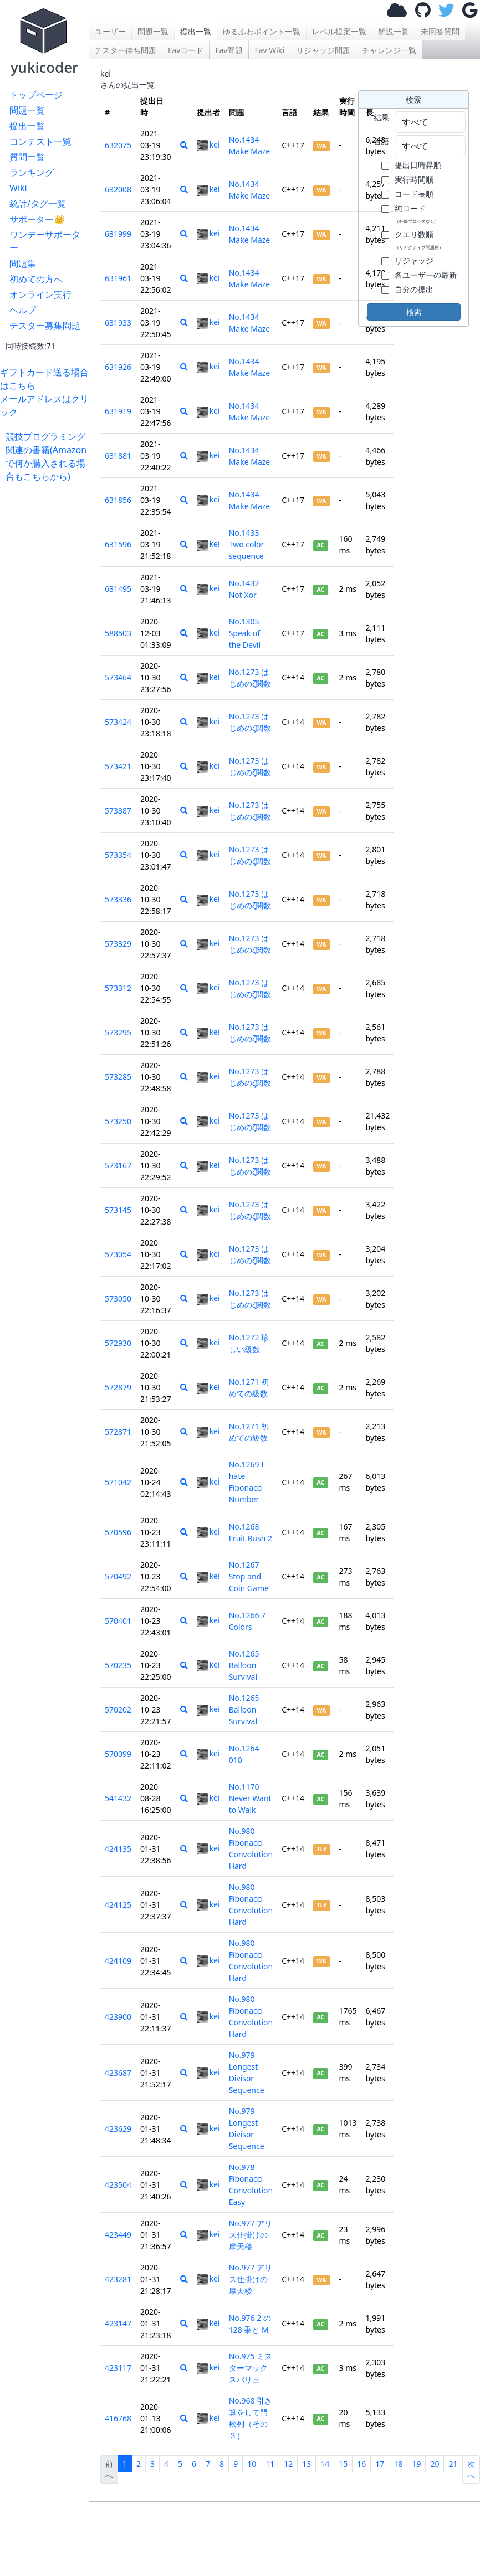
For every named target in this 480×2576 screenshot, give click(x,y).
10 (251, 2463)
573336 (118, 899)
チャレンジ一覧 (389, 50)
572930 (118, 1343)
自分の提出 (414, 289)
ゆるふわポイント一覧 (261, 31)
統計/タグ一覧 (37, 203)
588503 (118, 633)
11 (269, 2463)
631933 (118, 322)
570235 (118, 1665)
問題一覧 (27, 110)
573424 (118, 722)
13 (306, 2463)
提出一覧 (27, 126)
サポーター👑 (37, 219)
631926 (118, 367)
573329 (118, 943)
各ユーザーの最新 (426, 275)
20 (434, 2463)
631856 (118, 500)
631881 (118, 455)
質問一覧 (27, 157)
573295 (118, 1032)
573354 (118, 855)
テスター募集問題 (44, 325)
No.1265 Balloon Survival (244, 1665)
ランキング (31, 172)
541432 (118, 1798)
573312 (118, 988)
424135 (118, 1848)
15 (343, 2463)
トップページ (36, 95)
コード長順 (414, 194)
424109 (118, 1960)
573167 (118, 1165)
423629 (118, 2128)
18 (398, 2463)
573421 (118, 766)
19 (416, 2463)
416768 (118, 2418)
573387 (118, 810)
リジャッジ (414, 260)
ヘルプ (22, 310)
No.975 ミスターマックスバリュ (251, 2368)
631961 (118, 278)
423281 (118, 2279)
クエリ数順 (419, 239)
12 (288, 2463)
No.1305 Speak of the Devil (245, 633)
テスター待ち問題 (125, 50)
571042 (118, 1482)
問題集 (22, 263)
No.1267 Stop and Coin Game (249, 1576)
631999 (118, 233)
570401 (118, 1620)
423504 (118, 2184)
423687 (118, 2072)
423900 (118, 2016)
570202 (118, 1709)
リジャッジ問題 (323, 50)
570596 (118, 1532)
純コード (417, 213)
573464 (118, 677)
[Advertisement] (47, 649)
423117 (118, 2367)
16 (361, 2463)
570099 (118, 1754)
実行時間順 (414, 179)
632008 (118, 189)
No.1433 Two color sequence (246, 544)
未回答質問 (440, 31)
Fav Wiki (269, 50)
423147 (118, 2323)
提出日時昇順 (418, 165)
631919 (118, 411)
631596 (118, 544)
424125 (118, 1904)
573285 (118, 1076)
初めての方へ (36, 279)
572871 (118, 1431)
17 (379, 2463)
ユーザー (110, 31)
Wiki (18, 188)
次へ (471, 2469)
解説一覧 (393, 31)
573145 (118, 1210)
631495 (118, 588)
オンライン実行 (40, 294)
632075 (118, 145)
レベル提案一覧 (339, 31)
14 (324, 2463)
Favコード (185, 50)
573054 (118, 1254)
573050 (118, 1298)
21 (452, 2463)
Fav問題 (229, 50)
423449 (118, 2234)
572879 (118, 1387)
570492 (118, 1576)
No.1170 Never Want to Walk (250, 1798)
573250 (118, 1121)
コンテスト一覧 (40, 141)
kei (208, 144)
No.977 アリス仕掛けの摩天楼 (251, 2235)
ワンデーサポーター (44, 241)
